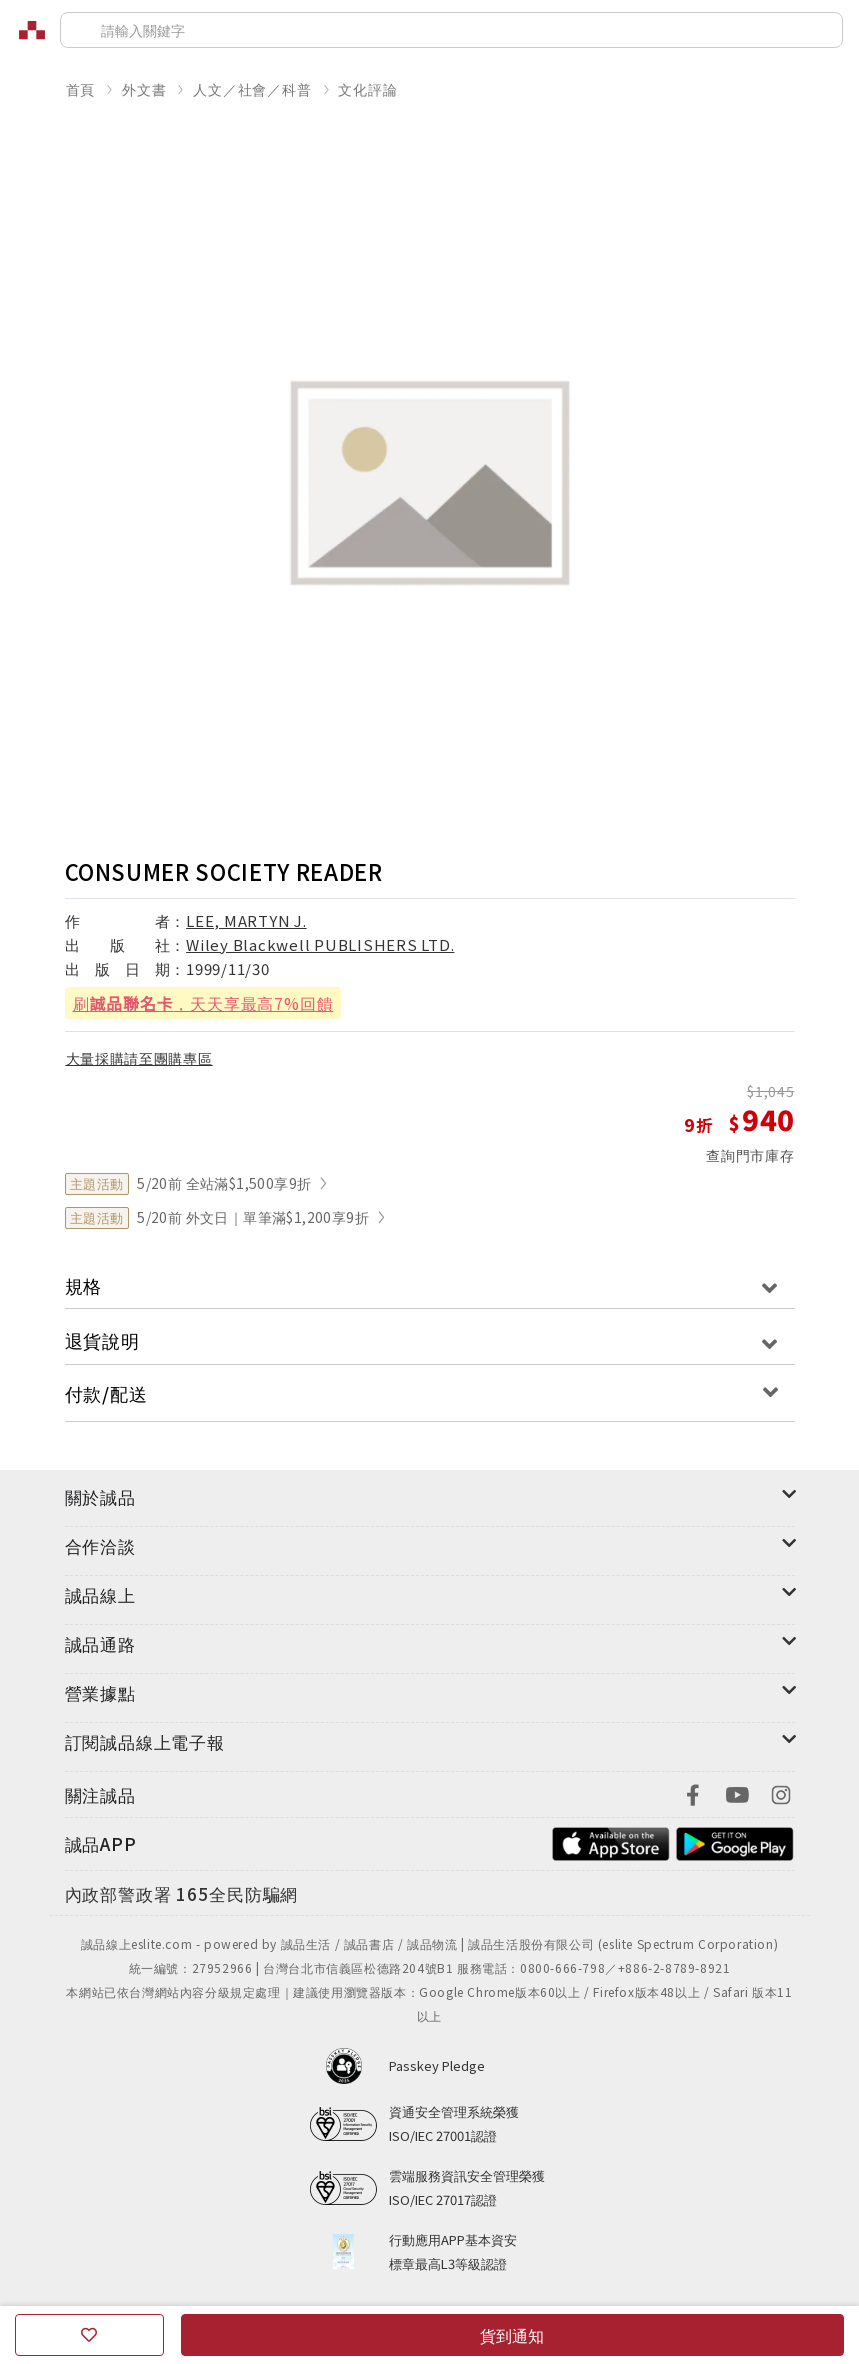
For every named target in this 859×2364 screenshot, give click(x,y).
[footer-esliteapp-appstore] (611, 1841)
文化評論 (367, 89)
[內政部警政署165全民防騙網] (182, 1895)
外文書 (144, 89)
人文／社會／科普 (252, 89)
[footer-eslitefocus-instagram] (781, 1792)
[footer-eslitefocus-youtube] (737, 1792)
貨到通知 (512, 2335)
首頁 (81, 89)
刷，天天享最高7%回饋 (203, 1003)
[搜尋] (451, 30)
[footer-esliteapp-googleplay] (735, 1841)
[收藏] (89, 2335)
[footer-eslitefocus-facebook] (693, 1792)
